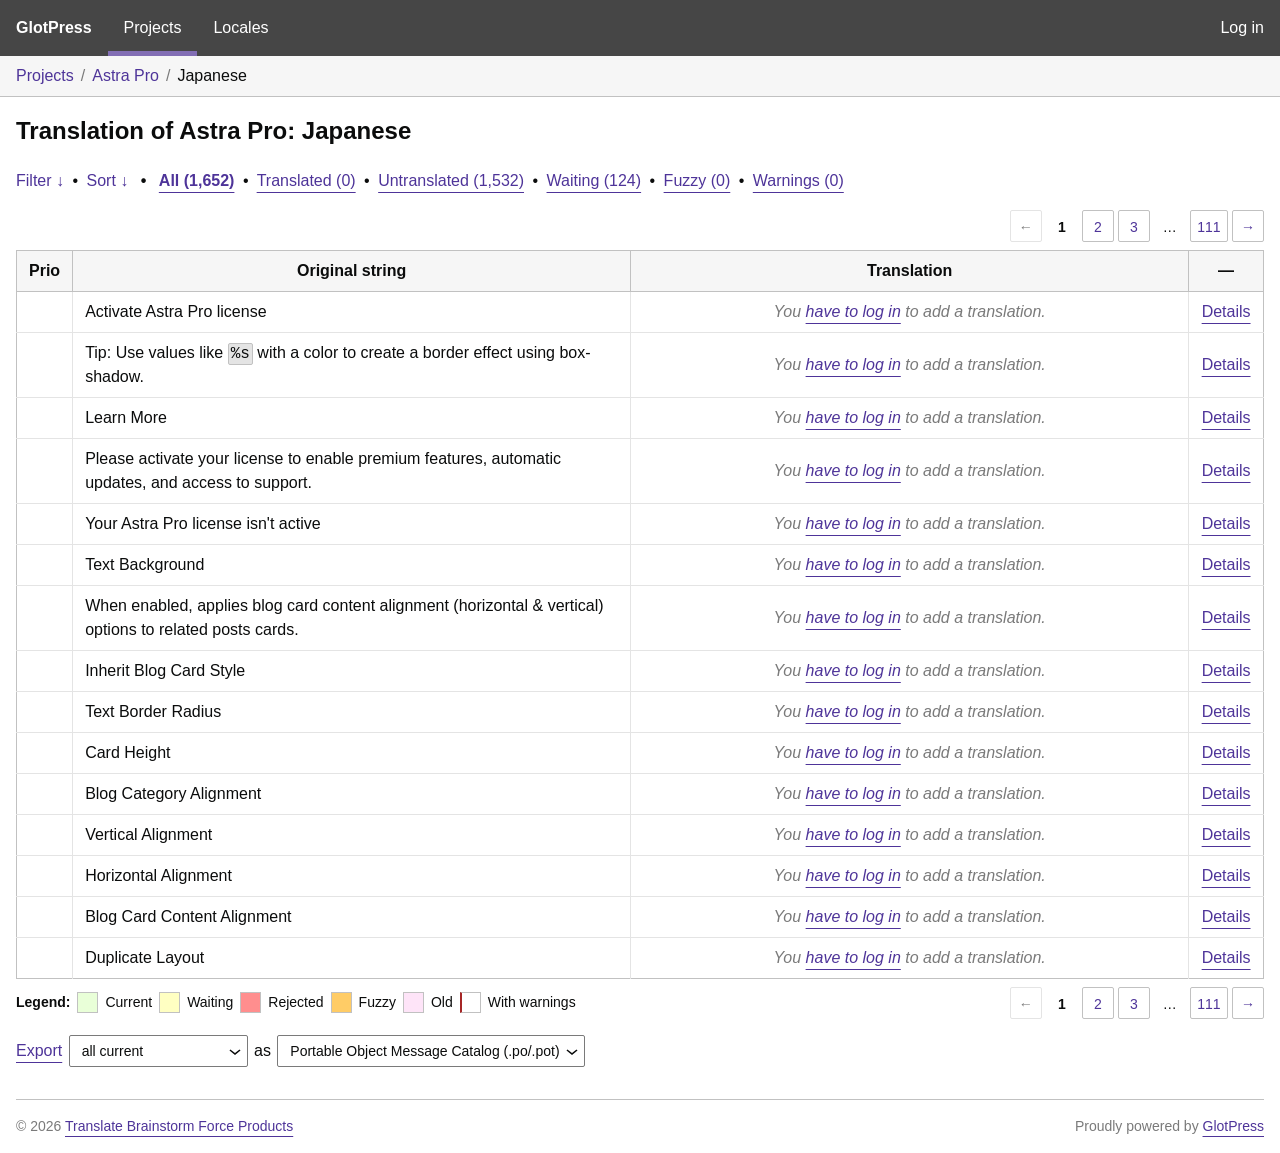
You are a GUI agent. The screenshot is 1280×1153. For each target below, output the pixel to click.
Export (39, 1050)
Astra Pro (125, 75)
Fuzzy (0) (697, 180)
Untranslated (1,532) (451, 180)
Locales (240, 27)
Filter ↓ (40, 180)
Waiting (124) (594, 180)
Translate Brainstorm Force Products (179, 1126)
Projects (153, 27)
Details (1226, 311)
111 (1208, 227)
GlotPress (54, 27)
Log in (1242, 27)
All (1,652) (197, 180)
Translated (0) (306, 180)
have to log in (853, 311)
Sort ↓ (108, 180)
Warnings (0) (798, 180)
